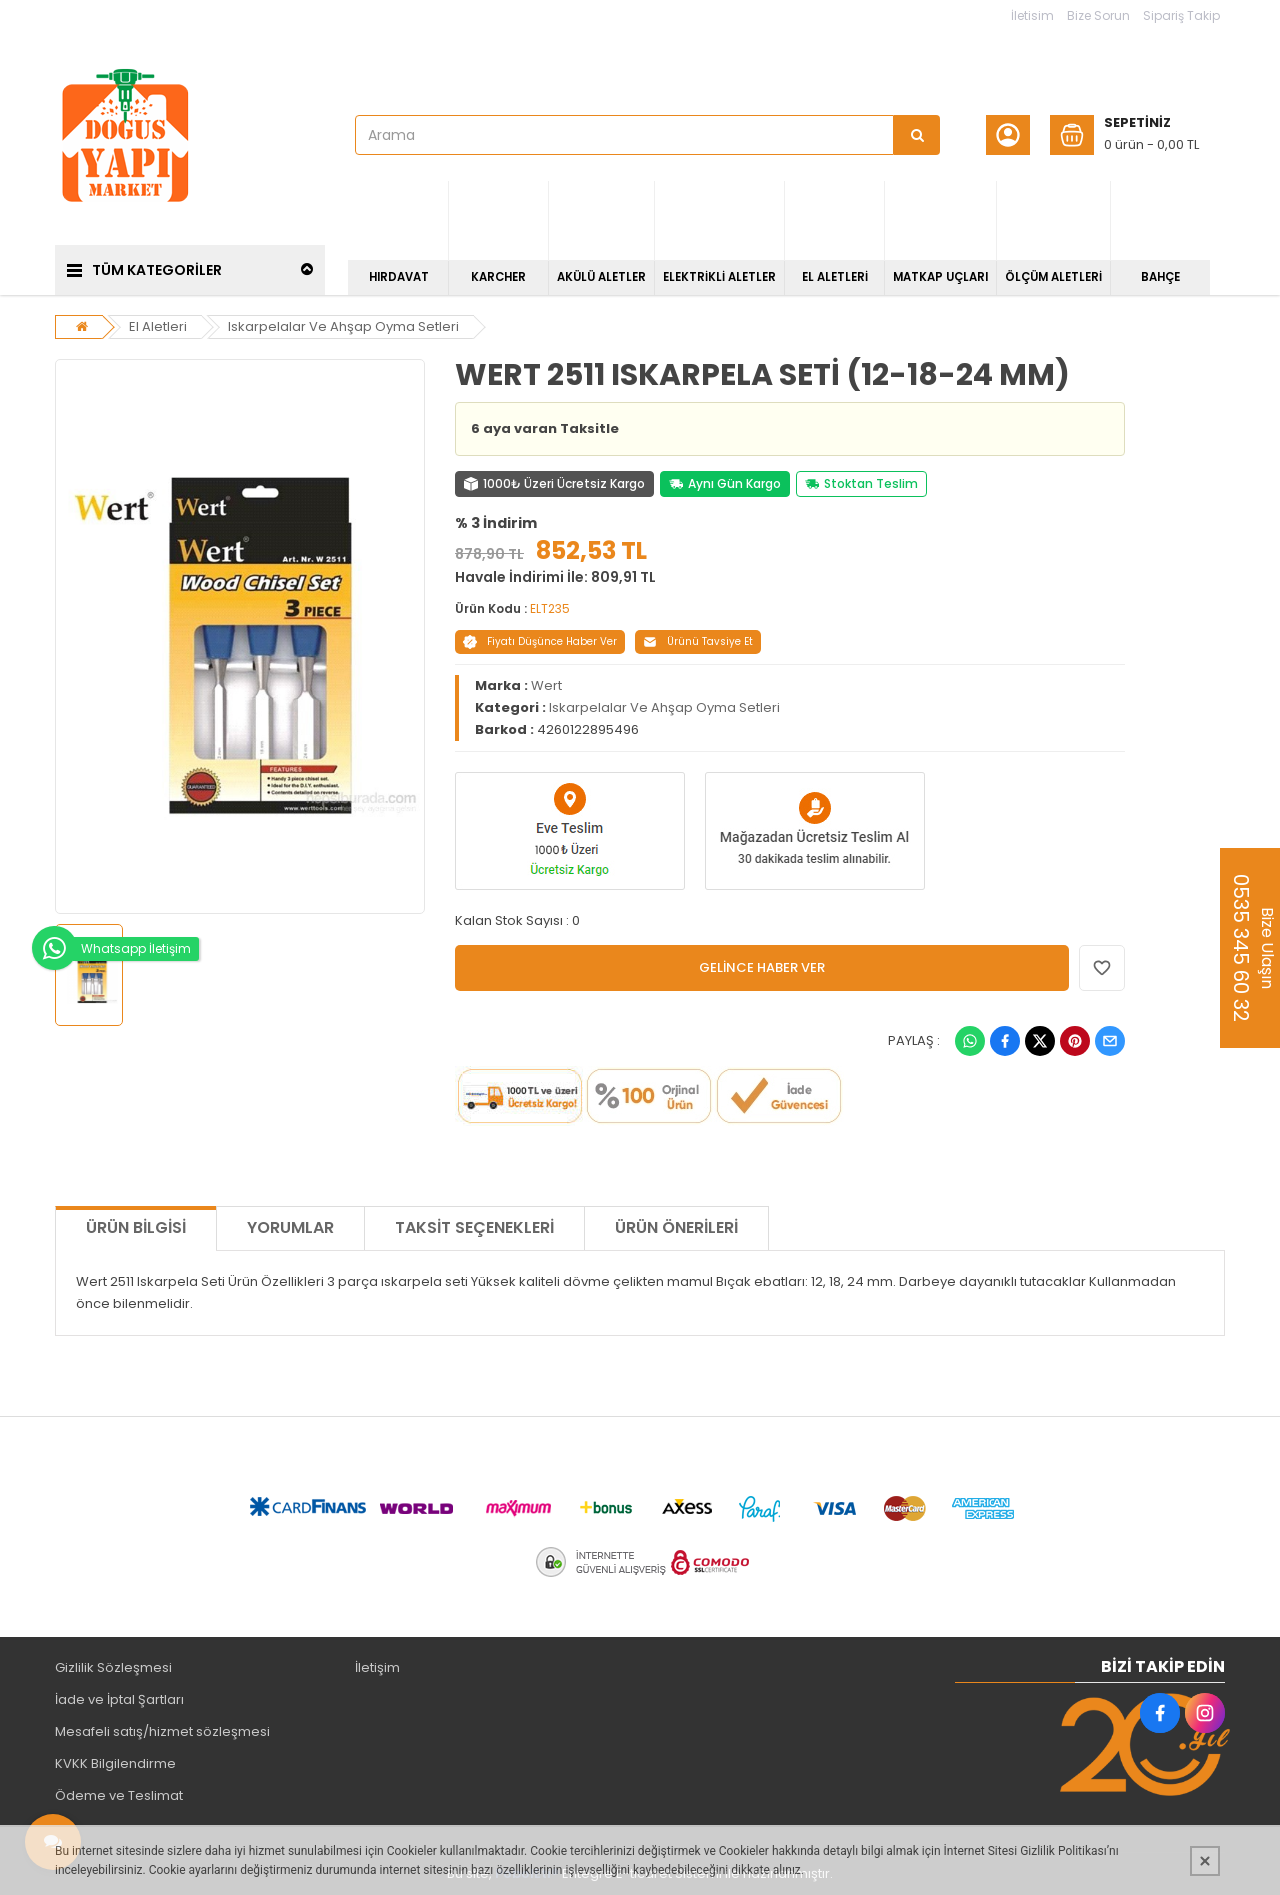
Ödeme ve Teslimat (119, 1795)
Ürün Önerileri (676, 1227)
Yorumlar (290, 1227)
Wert (546, 685)
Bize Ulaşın (1252, 948)
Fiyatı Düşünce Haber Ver (540, 641)
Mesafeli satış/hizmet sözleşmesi (162, 1731)
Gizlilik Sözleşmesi (113, 1667)
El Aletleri (158, 326)
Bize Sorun (1098, 15)
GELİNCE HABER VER (762, 967)
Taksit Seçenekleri (474, 1227)
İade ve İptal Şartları (119, 1699)
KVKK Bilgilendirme (115, 1763)
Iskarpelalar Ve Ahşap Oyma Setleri (343, 326)
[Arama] (917, 135)
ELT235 (550, 608)
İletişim (377, 1667)
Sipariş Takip (1181, 15)
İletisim (1032, 15)
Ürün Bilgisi (136, 1227)
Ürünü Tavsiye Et (698, 641)
